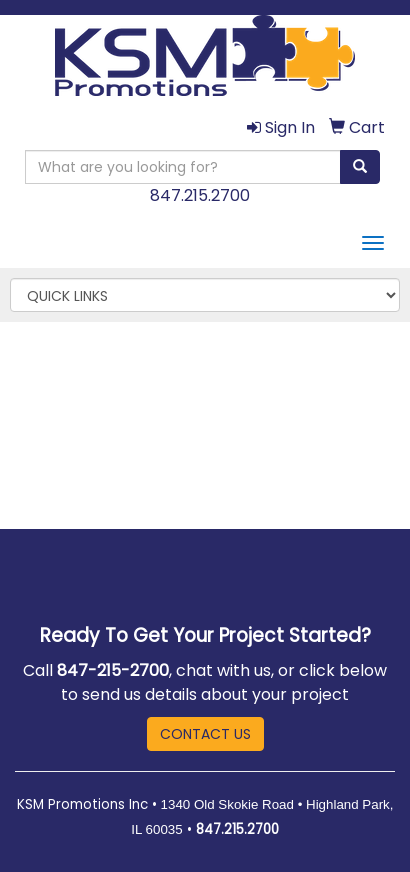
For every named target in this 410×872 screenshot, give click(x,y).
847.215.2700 (200, 195)
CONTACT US (205, 734)
